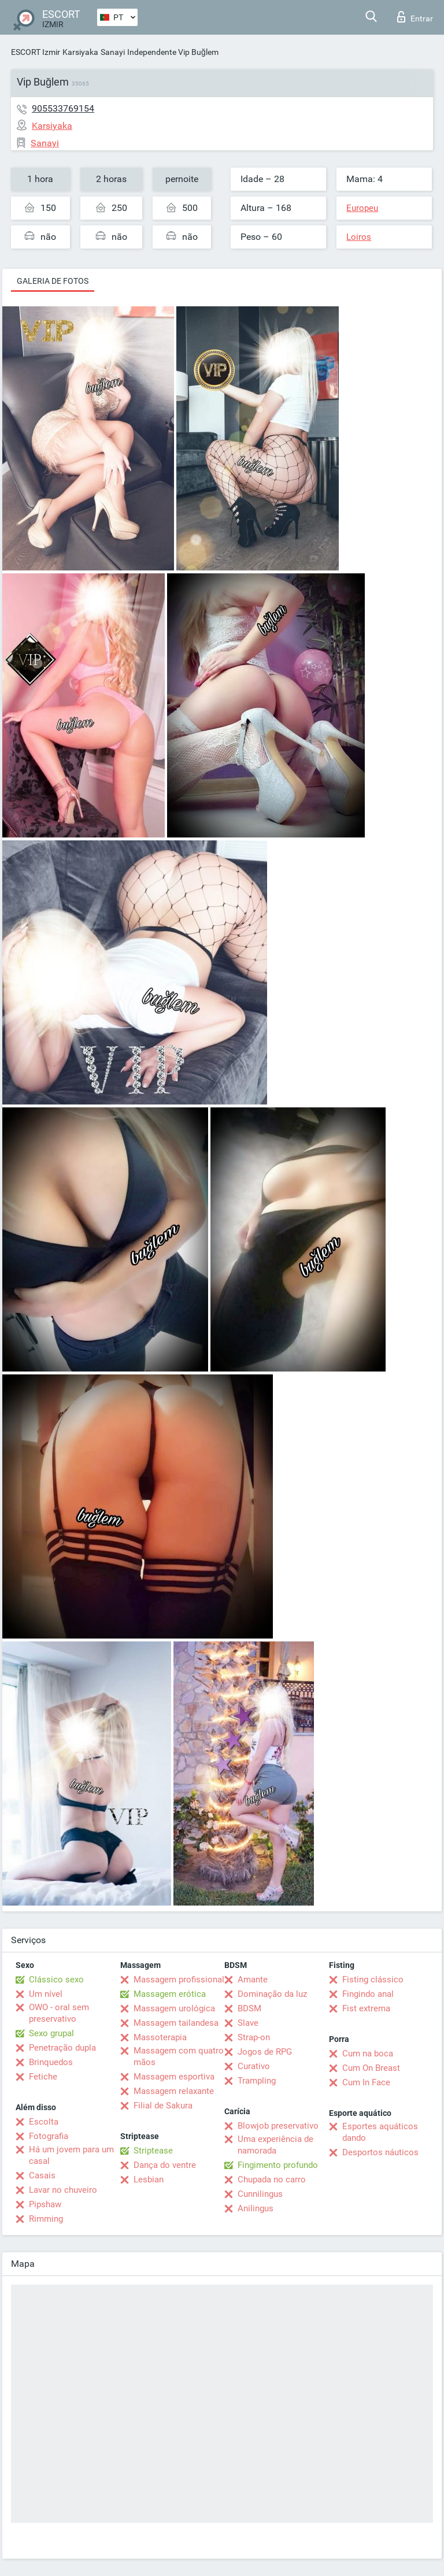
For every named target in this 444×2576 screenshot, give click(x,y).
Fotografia (48, 2136)
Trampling (257, 2080)
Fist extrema (366, 2008)
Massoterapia (160, 2037)
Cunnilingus (260, 2194)
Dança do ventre (165, 2165)
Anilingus (255, 2208)
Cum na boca (367, 2053)
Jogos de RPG (265, 2052)
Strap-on (254, 2037)
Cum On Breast (371, 2068)
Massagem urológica (174, 2008)
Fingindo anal (368, 1994)
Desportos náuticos (380, 2152)
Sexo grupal (51, 2033)
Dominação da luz (272, 1994)
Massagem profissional (179, 1979)
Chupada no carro (272, 2179)
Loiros (358, 237)
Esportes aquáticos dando (380, 2132)
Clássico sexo (56, 1979)
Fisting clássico (373, 1979)
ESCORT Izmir (35, 52)
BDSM (249, 2008)
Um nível (45, 1994)
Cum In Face (366, 2082)
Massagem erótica (170, 1994)
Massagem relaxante (174, 2091)
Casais (42, 2175)
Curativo (254, 2066)
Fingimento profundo (278, 2165)
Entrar (415, 16)
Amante (253, 1979)
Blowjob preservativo (278, 2126)
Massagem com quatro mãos (179, 2056)
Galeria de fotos (52, 281)
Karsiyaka (80, 52)
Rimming (46, 2219)
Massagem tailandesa (176, 2023)
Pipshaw (45, 2204)
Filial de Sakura (163, 2105)
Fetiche (43, 2076)
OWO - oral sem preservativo (59, 2013)
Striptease (153, 2150)
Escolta (43, 2122)
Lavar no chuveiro (63, 2190)
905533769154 (63, 108)
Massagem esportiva (174, 2076)
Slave (248, 2023)
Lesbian (149, 2179)
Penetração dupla (62, 2048)
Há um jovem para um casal (71, 2155)
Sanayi (113, 52)
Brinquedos (51, 2062)
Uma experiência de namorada (275, 2145)
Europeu (362, 208)
